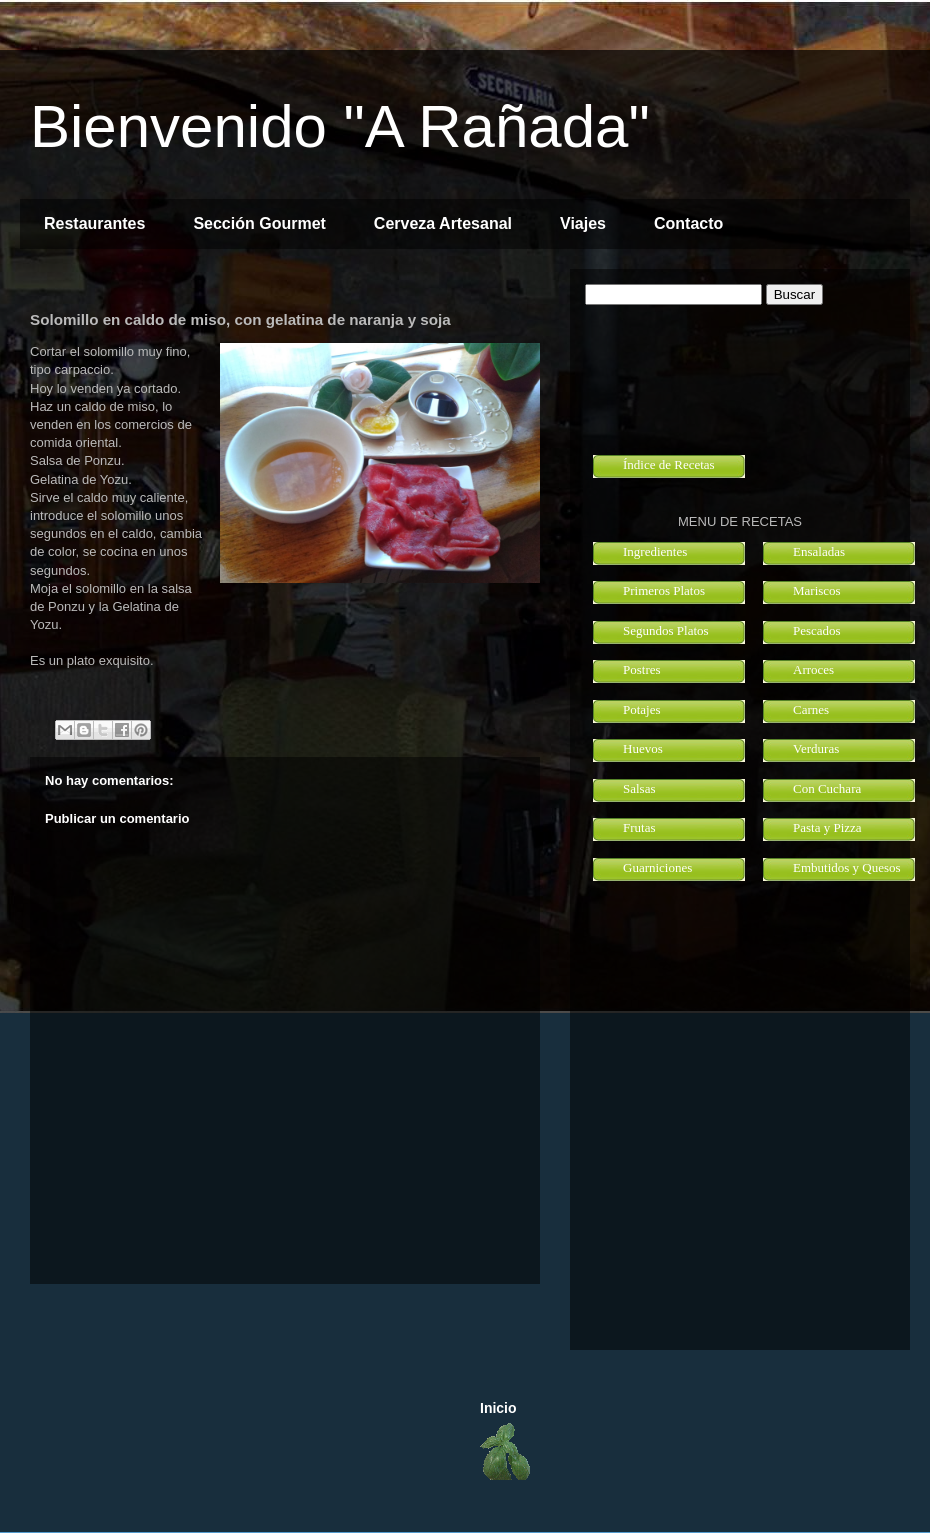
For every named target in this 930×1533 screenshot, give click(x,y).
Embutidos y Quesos (847, 867)
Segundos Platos (666, 630)
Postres (642, 669)
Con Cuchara (827, 788)
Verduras (816, 748)
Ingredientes (655, 551)
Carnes (811, 709)
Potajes (642, 709)
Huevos (643, 748)
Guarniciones (657, 867)
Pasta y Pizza (827, 827)
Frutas (639, 827)
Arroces (813, 669)
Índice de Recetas (669, 464)
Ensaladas (819, 551)
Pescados (817, 630)
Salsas (639, 788)
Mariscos (817, 590)
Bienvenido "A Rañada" (340, 126)
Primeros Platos (664, 590)
